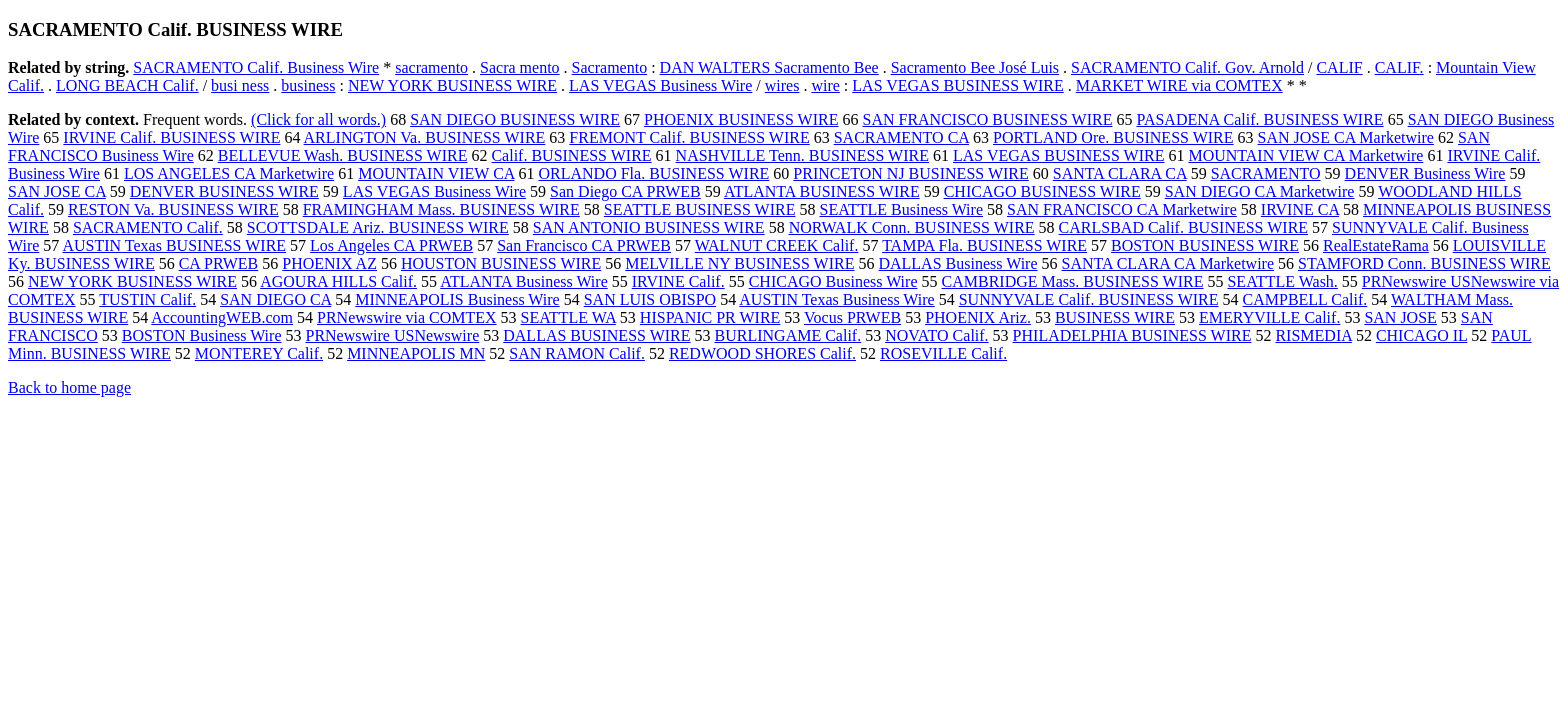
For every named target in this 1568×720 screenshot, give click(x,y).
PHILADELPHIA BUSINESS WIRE (1132, 335)
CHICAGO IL (1421, 335)
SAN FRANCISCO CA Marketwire (1122, 209)
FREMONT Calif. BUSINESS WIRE (689, 137)
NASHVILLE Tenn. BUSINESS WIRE (802, 155)
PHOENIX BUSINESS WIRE (741, 119)
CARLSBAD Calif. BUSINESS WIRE (1184, 227)
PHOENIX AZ (329, 263)
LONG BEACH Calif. (127, 85)
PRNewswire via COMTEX (407, 317)
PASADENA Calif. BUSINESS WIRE (1259, 119)
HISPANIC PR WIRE (710, 317)
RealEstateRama (1376, 245)
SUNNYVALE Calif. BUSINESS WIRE (1089, 299)
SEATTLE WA (568, 317)
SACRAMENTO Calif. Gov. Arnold (1187, 67)
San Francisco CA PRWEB (584, 245)
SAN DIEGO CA (275, 299)
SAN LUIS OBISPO (650, 299)
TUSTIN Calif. (147, 299)
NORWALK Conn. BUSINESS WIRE (912, 227)
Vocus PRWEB (852, 317)
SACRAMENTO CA (901, 137)
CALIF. (1399, 67)
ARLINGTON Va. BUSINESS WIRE (425, 137)
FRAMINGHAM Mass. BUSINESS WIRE (441, 209)
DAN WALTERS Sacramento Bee (769, 67)
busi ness (240, 85)
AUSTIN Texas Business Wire (836, 299)
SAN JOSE (1400, 317)
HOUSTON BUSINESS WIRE (501, 263)
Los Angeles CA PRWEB (391, 245)
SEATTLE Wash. (1282, 281)
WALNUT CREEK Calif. (777, 245)
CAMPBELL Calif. (1305, 299)
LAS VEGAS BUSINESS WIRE (957, 85)
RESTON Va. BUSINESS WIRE (173, 209)
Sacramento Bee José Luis (975, 67)
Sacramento (610, 67)
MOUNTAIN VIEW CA (436, 173)
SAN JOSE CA (57, 191)
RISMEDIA (1313, 335)
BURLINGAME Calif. (788, 335)
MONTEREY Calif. (259, 353)
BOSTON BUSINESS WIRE (1205, 245)
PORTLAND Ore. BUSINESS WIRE (1113, 137)
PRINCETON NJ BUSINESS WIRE (910, 173)
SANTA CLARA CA (1120, 173)
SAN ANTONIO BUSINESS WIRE (649, 227)
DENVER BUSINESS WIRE (224, 191)
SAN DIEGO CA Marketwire (1260, 191)
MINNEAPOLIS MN (416, 353)
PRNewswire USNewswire (392, 335)
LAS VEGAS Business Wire (660, 85)
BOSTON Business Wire (202, 335)
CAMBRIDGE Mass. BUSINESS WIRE (1073, 281)
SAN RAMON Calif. (577, 353)
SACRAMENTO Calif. (148, 227)
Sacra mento (520, 67)
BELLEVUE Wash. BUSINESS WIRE (343, 155)
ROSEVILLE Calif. (943, 353)
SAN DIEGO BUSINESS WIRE (515, 119)
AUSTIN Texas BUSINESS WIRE (174, 245)
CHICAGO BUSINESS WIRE (1042, 191)
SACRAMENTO (1266, 173)
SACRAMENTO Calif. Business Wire (256, 67)
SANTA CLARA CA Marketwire (1168, 263)
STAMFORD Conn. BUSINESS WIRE (1424, 263)
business (308, 85)
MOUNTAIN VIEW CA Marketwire (1305, 155)
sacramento (431, 67)
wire (825, 85)
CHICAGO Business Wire (833, 281)
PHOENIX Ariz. (978, 317)
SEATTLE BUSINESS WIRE (700, 209)
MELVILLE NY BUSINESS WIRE (739, 263)
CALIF (1339, 67)
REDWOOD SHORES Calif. (762, 353)
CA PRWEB (219, 263)
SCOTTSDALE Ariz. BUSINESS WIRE (378, 227)
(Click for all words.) (318, 119)
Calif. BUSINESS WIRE (571, 155)
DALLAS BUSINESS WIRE (596, 335)
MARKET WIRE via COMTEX (1179, 85)
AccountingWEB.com (222, 317)
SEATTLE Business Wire (902, 209)
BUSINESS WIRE (1115, 317)
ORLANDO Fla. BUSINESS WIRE (654, 173)
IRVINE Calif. (678, 281)
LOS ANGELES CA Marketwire (229, 173)
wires (782, 85)
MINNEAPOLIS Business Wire (457, 299)
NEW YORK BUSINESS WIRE (452, 85)
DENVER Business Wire (1425, 173)
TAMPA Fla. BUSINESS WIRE (984, 245)
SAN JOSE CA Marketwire (1346, 137)
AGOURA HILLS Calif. (338, 281)
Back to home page (69, 387)
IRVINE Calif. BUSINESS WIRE (171, 137)
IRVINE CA (1300, 209)
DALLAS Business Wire (957, 263)
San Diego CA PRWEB (625, 191)
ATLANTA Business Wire (524, 281)
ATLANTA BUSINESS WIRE (822, 191)
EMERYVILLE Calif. (1269, 317)
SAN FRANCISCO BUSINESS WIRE (987, 119)
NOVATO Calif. (936, 335)
